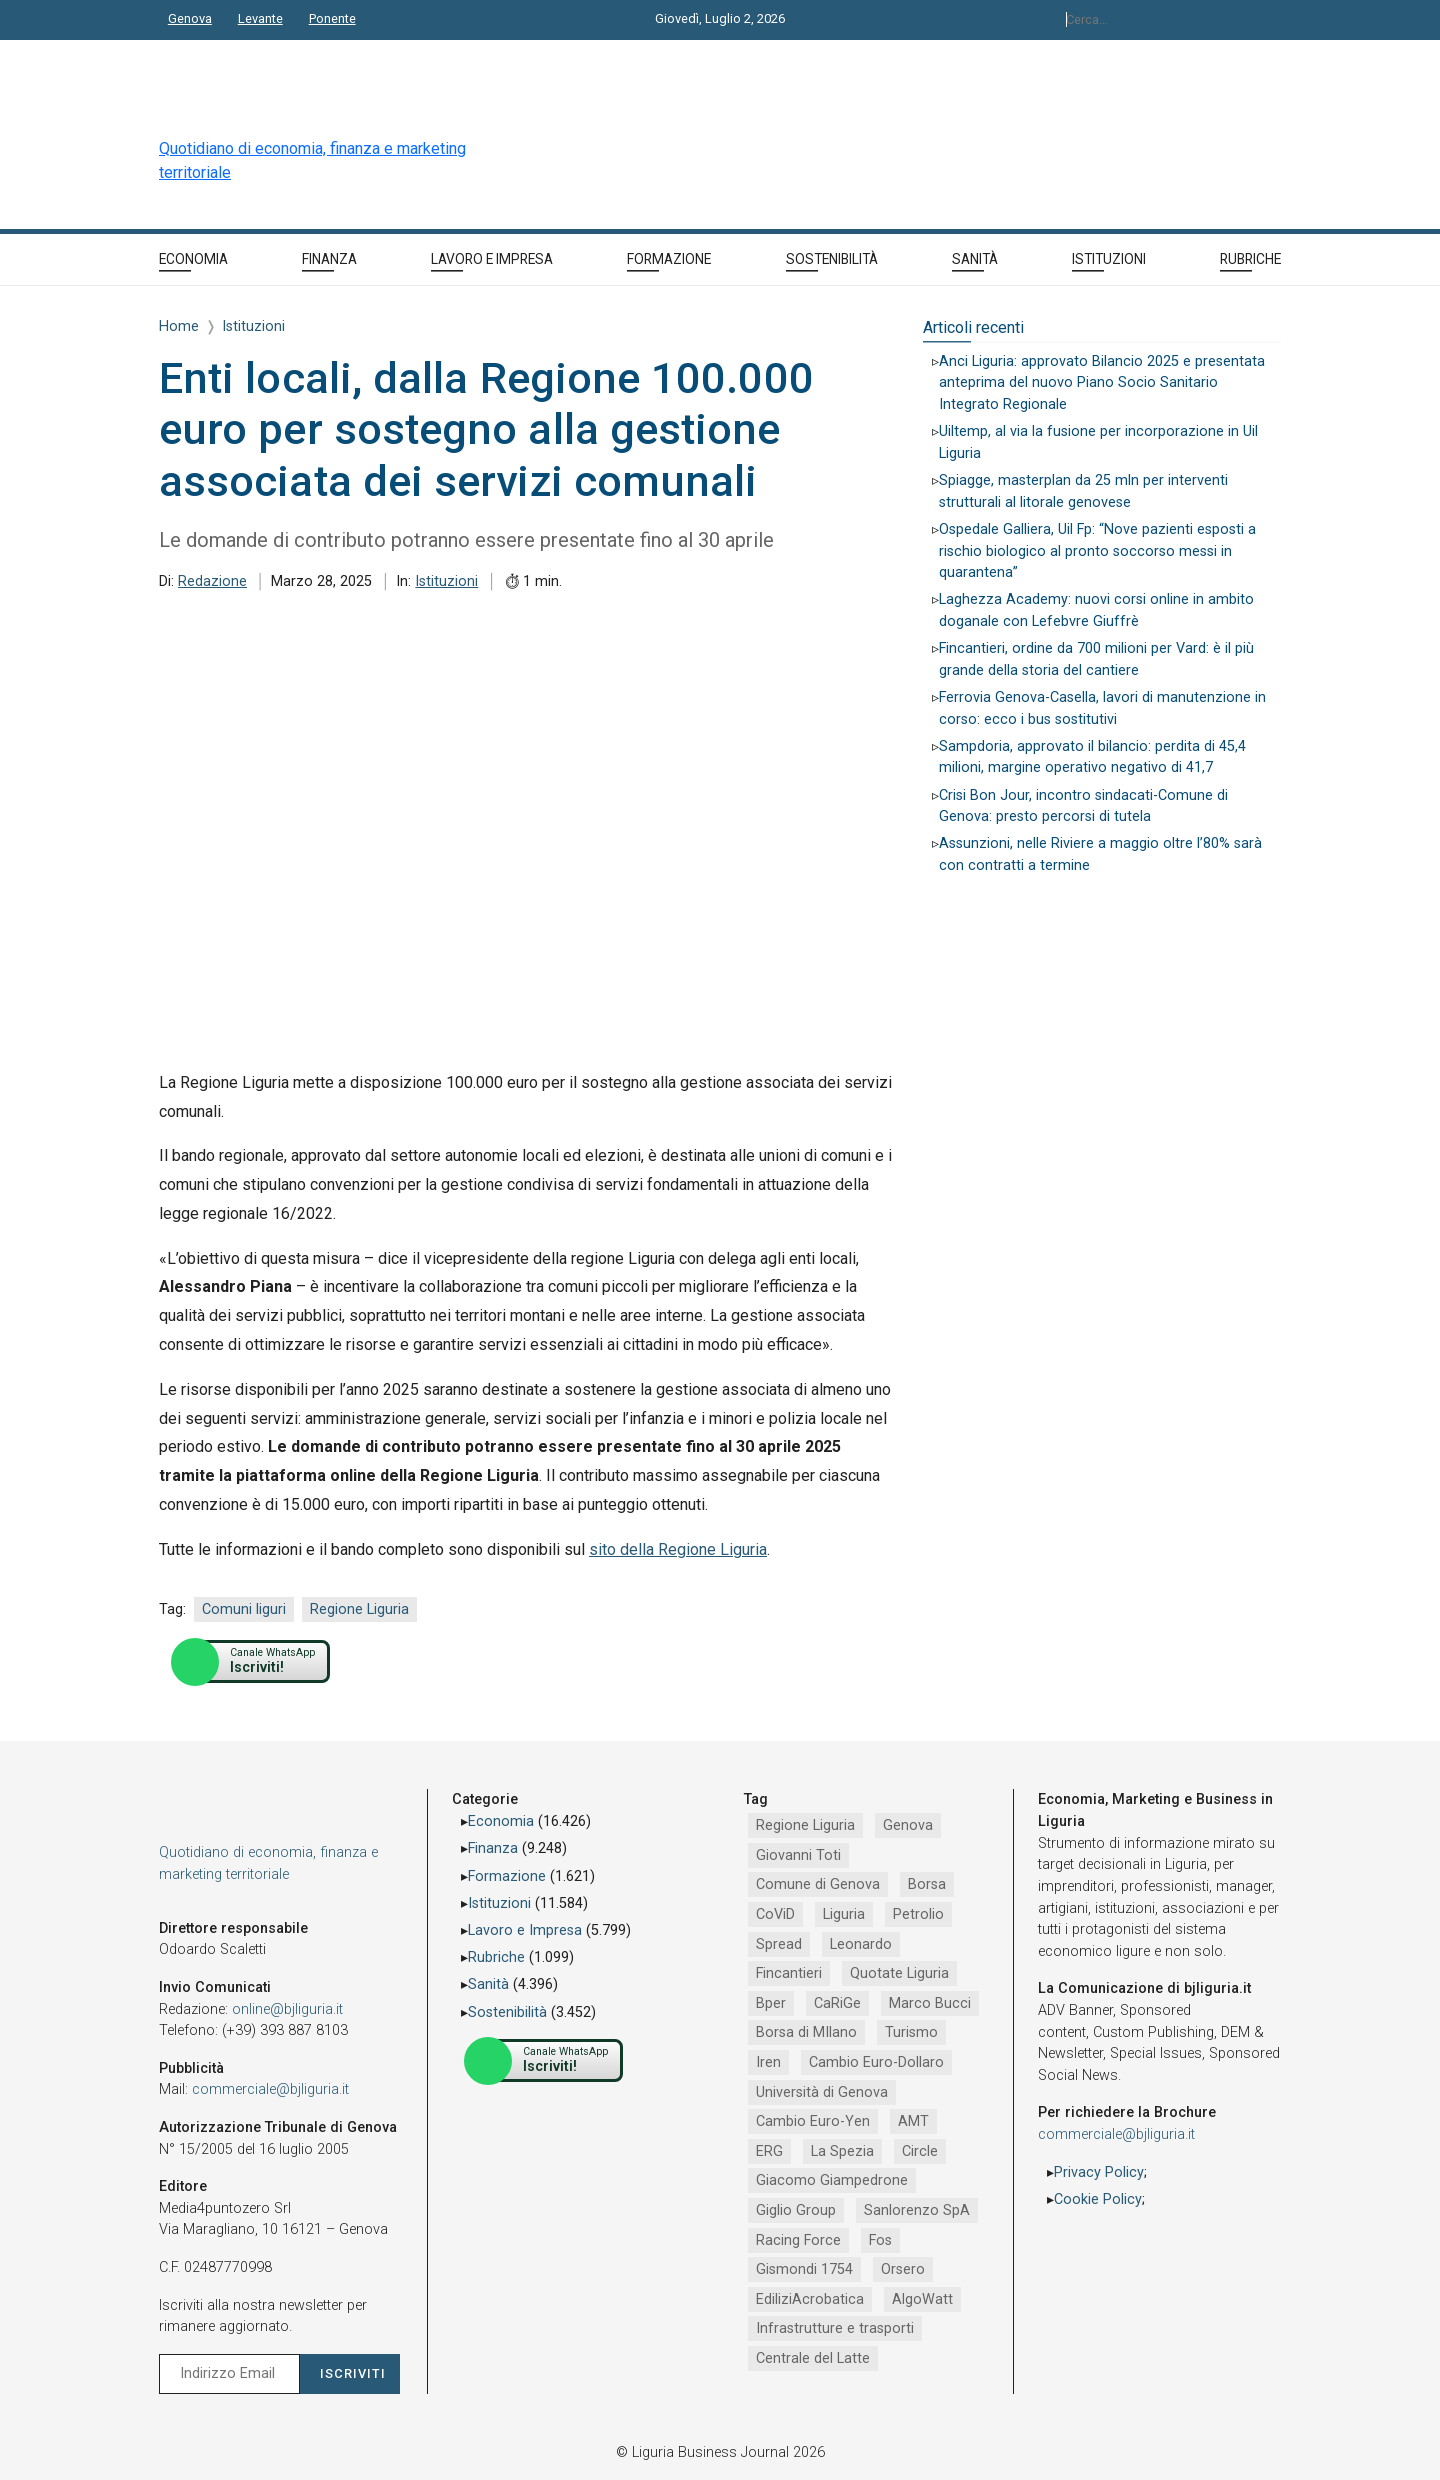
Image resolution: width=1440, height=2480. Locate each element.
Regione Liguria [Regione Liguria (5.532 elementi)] (805, 1825)
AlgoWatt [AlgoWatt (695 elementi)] (922, 2299)
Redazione (212, 581)
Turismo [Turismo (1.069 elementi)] (911, 2032)
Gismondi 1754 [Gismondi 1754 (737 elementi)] (804, 2269)
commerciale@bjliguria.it (270, 2089)
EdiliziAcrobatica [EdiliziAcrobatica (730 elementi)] (810, 2299)
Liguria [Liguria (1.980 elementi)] (844, 1914)
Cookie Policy (1098, 2199)
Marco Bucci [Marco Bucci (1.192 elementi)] (930, 2003)
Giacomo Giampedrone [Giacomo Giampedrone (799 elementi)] (832, 2180)
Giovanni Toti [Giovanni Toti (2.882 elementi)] (798, 1855)
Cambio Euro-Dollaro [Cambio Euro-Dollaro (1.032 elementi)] (876, 2062)
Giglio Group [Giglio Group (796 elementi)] (796, 2210)
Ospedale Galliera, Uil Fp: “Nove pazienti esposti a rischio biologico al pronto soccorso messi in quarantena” (1097, 551)
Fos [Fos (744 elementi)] (880, 2240)
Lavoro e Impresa (525, 1930)
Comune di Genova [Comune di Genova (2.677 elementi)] (818, 1884)
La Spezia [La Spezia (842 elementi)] (842, 2151)
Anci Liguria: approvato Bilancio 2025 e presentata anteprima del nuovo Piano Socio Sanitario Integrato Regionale (1102, 383)
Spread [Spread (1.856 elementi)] (779, 1944)
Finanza (493, 1848)
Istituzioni (446, 581)
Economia (501, 1821)
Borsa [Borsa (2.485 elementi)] (927, 1884)
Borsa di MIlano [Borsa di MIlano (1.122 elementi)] (806, 2032)
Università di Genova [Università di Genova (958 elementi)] (822, 2092)
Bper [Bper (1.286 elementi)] (771, 2003)
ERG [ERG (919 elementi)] (769, 2151)
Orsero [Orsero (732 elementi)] (903, 2269)
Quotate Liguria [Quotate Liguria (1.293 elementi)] (899, 1973)
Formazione (507, 1876)
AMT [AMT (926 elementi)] (913, 2121)
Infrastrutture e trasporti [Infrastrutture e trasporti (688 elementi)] (835, 2328)
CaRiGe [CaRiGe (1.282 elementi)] (837, 2003)
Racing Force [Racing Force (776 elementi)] (798, 2240)
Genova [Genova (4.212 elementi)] (908, 1825)
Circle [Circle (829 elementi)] (920, 2151)
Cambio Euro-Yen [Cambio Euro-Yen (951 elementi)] (813, 2121)
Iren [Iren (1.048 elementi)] (768, 2062)
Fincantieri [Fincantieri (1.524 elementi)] (789, 1973)
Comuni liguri (244, 1609)
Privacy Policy (1099, 2172)
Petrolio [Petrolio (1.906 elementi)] (918, 1914)
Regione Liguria (359, 1609)
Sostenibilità (507, 2012)
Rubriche (496, 1957)
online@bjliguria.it (287, 2009)
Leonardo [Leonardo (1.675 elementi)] (861, 1944)
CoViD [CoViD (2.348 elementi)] (775, 1914)
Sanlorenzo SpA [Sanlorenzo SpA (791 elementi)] (917, 2210)
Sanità (488, 1984)
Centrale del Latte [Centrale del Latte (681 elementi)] (813, 2358)
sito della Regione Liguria (678, 1549)
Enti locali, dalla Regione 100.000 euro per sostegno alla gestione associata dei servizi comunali (486, 429)
